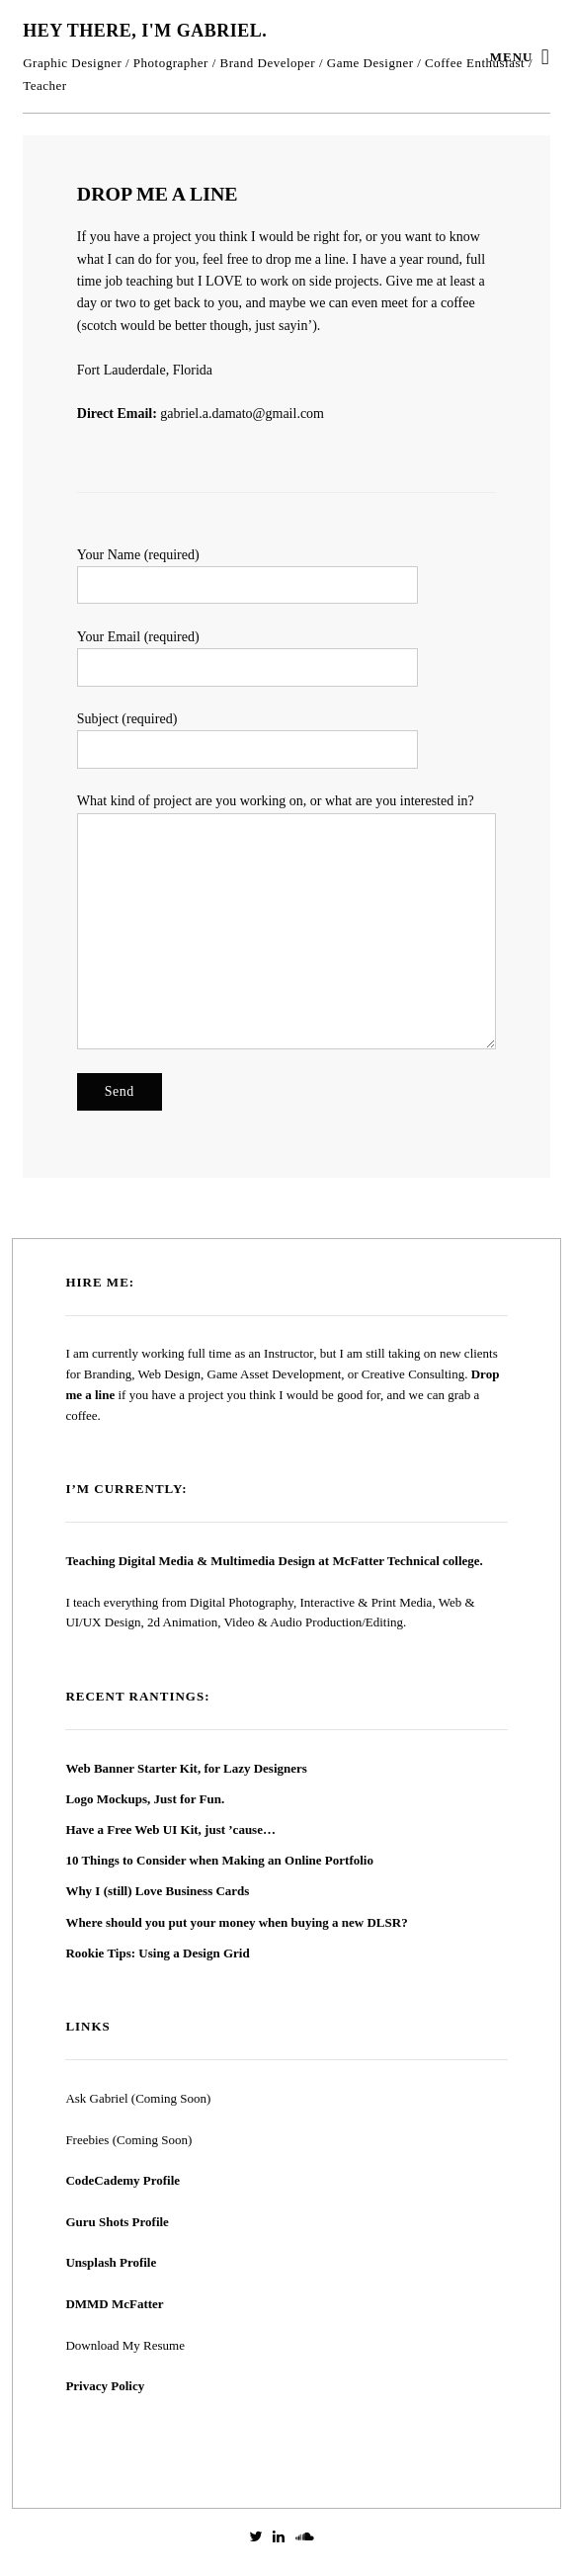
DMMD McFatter (114, 2303)
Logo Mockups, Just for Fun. (144, 1798)
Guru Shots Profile (117, 2221)
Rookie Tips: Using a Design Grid (157, 1953)
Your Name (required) (286, 576)
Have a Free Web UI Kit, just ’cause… (170, 1829)
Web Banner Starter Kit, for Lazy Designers (185, 1768)
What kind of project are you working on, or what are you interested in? (286, 921)
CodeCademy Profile (122, 2180)
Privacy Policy (104, 2385)
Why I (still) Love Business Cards (157, 1890)
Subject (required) (286, 740)
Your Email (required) (286, 658)
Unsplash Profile (110, 2262)
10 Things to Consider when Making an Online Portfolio (219, 1860)
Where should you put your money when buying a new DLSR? (236, 1922)
